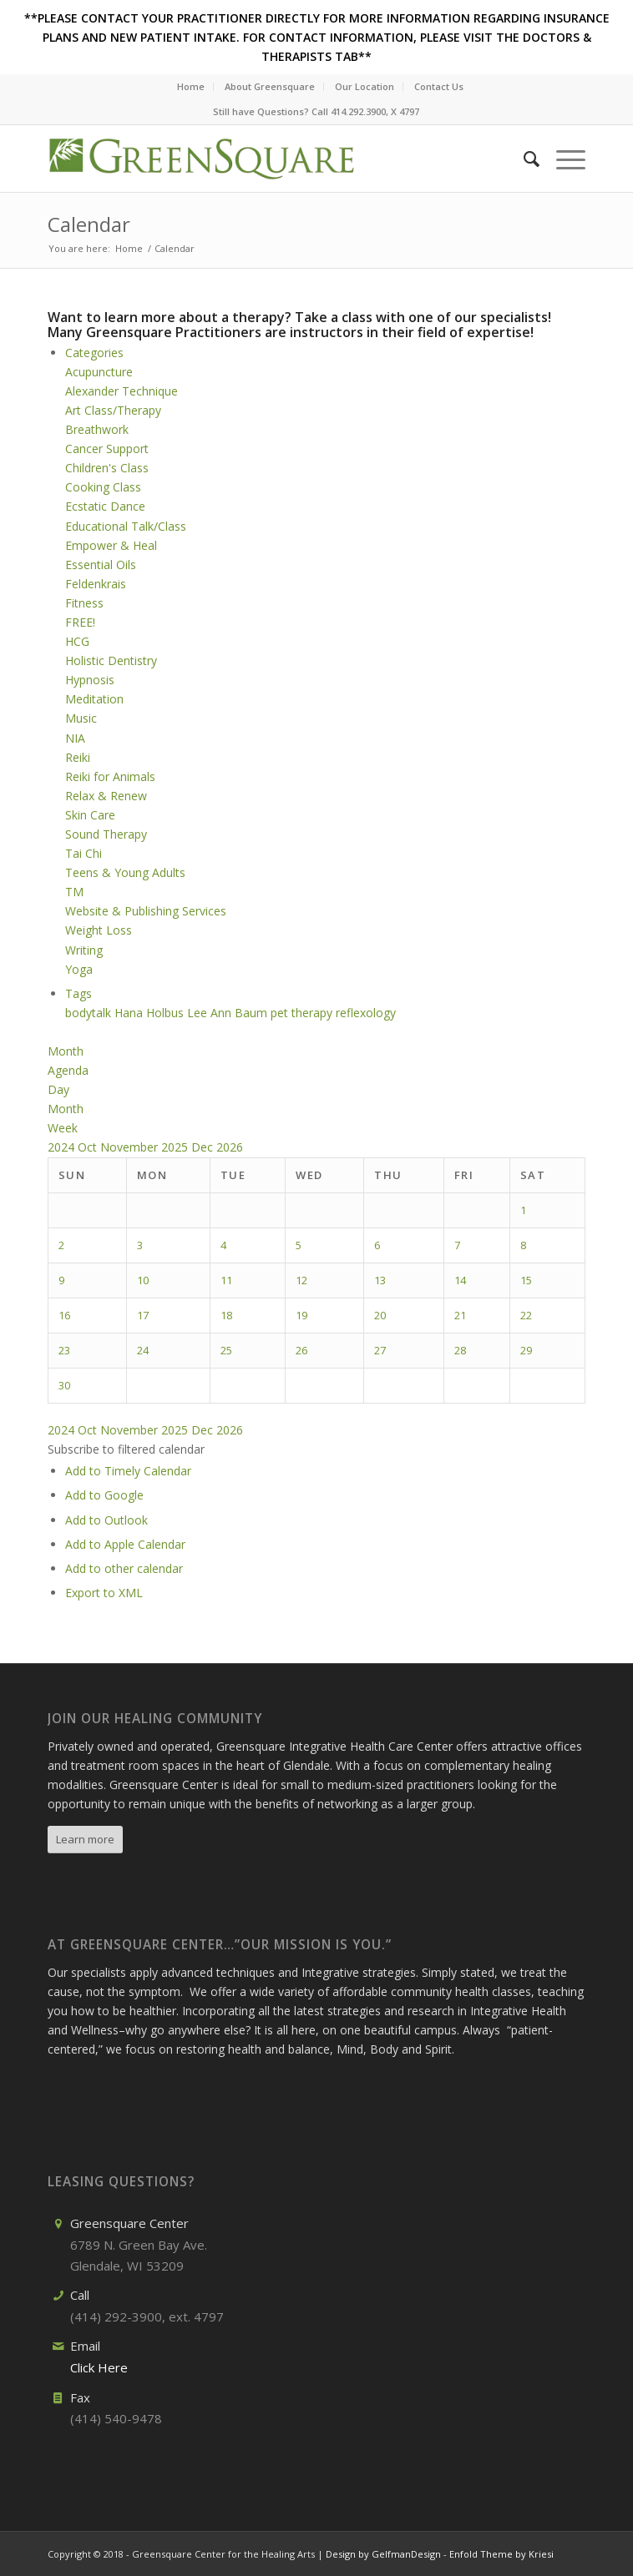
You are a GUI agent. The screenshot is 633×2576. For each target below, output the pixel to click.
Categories (94, 352)
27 (380, 1350)
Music (81, 718)
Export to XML (104, 1593)
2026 (229, 1147)
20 (380, 1315)
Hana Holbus (150, 1013)
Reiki (77, 757)
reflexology (366, 1013)
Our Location (364, 86)
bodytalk (89, 1013)
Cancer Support (107, 448)
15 (526, 1280)
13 (380, 1280)
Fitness (84, 603)
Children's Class (107, 468)
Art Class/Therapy (113, 410)
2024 (63, 1147)
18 (226, 1315)
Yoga (79, 969)
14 (460, 1280)
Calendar (89, 224)
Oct (89, 1147)
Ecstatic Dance (105, 506)
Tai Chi (83, 853)
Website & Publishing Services (145, 911)
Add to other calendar (124, 1568)
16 (64, 1315)
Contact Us (438, 86)
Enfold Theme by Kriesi (501, 2554)
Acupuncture (99, 372)
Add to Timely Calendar (128, 1471)
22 (526, 1315)
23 (64, 1350)
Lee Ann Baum (229, 1013)
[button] (126, 1449)
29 (526, 1350)
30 (64, 1385)
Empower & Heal (111, 545)
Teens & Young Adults (125, 872)
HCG (77, 641)
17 (143, 1315)
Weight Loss (98, 930)
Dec (203, 1147)
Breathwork (97, 429)
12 (301, 1280)
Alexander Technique (121, 391)
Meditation (94, 699)
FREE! (80, 622)
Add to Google (104, 1495)
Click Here (99, 2367)
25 (226, 1350)
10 (143, 1280)
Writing (84, 950)
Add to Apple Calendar (125, 1544)
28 (460, 1350)
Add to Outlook (106, 1520)
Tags (78, 993)
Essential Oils (100, 564)
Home (191, 86)
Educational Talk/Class (125, 526)
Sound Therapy (106, 834)
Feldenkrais (95, 584)
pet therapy (303, 1013)
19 (301, 1315)
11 (226, 1280)
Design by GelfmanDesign (383, 2554)
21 (460, 1315)
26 (301, 1350)
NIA (75, 738)
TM (74, 892)
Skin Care (90, 815)
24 (143, 1350)
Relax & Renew (106, 796)
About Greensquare (270, 86)
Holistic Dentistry (111, 660)
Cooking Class (103, 487)
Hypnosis (89, 680)
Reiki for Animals (110, 776)
